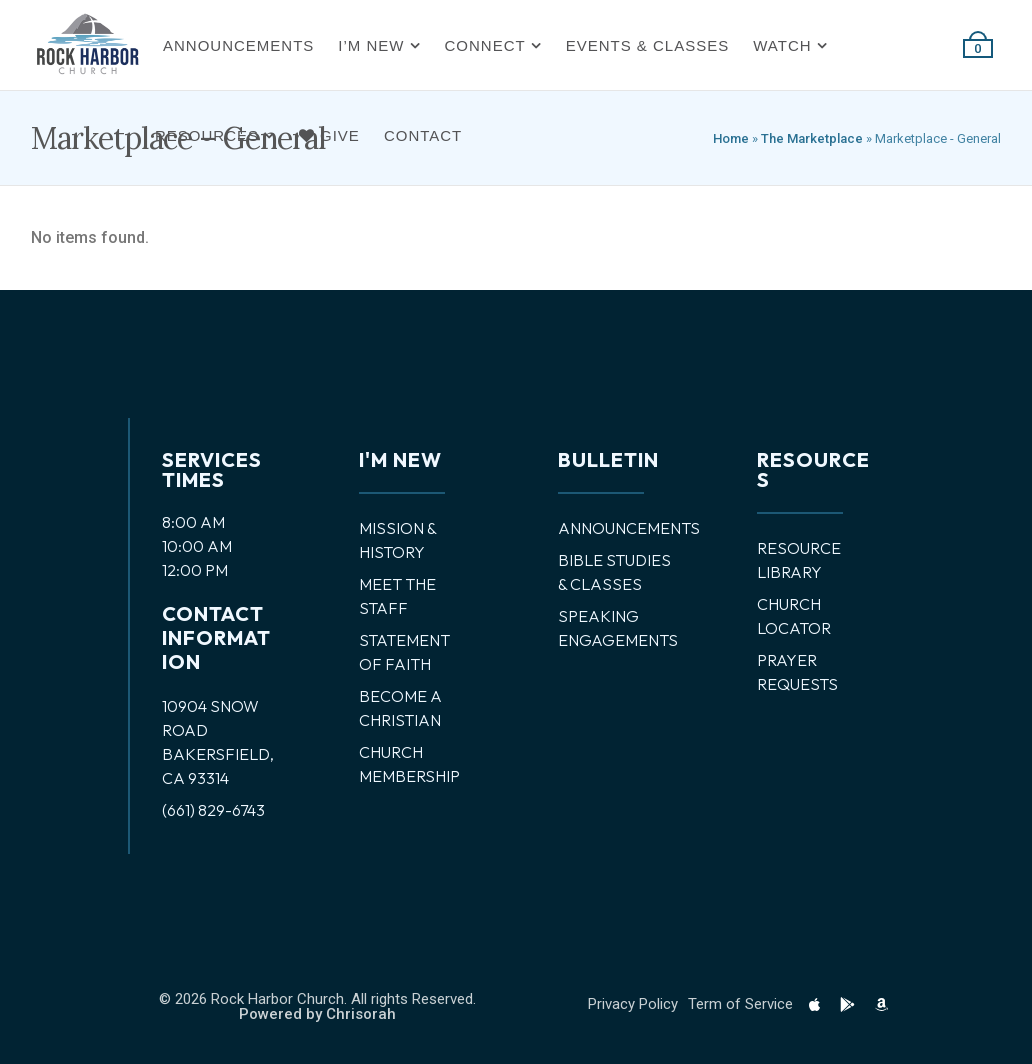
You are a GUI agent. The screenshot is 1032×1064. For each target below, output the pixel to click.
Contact (423, 135)
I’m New (371, 45)
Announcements (238, 45)
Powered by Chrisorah (317, 1014)
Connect (485, 45)
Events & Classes (648, 45)
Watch (782, 45)
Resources (207, 135)
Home (731, 138)
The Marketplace (812, 138)
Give (329, 135)
